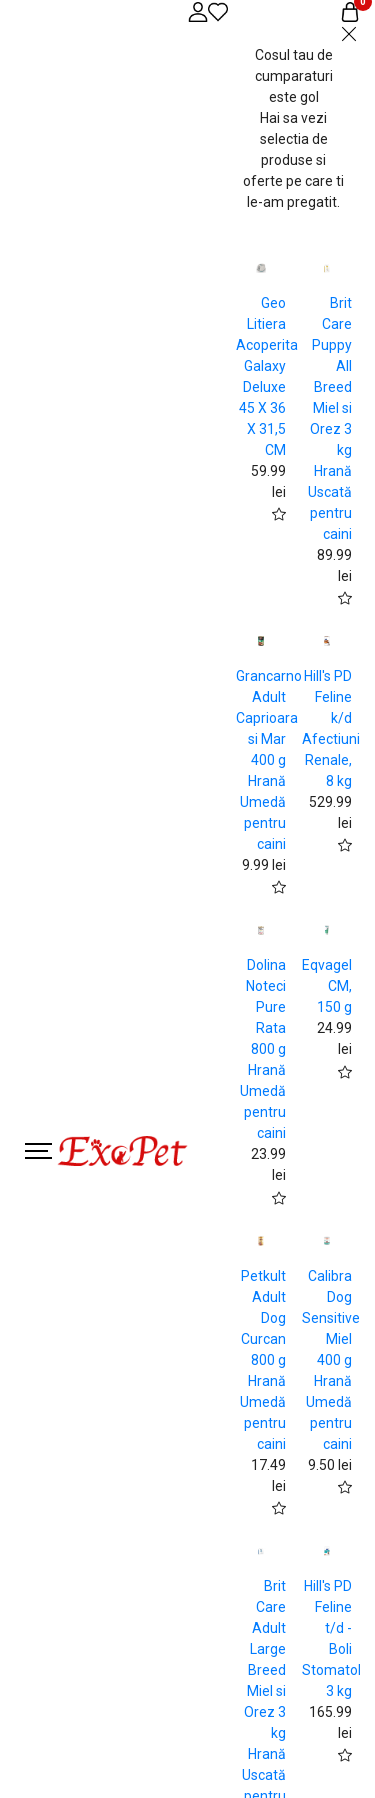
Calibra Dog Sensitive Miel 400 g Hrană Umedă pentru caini (331, 1360)
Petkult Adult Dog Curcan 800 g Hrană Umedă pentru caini (263, 1360)
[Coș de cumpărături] (350, 11)
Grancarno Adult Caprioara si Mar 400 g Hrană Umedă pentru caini (269, 760)
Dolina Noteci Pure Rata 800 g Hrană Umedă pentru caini (263, 1049)
